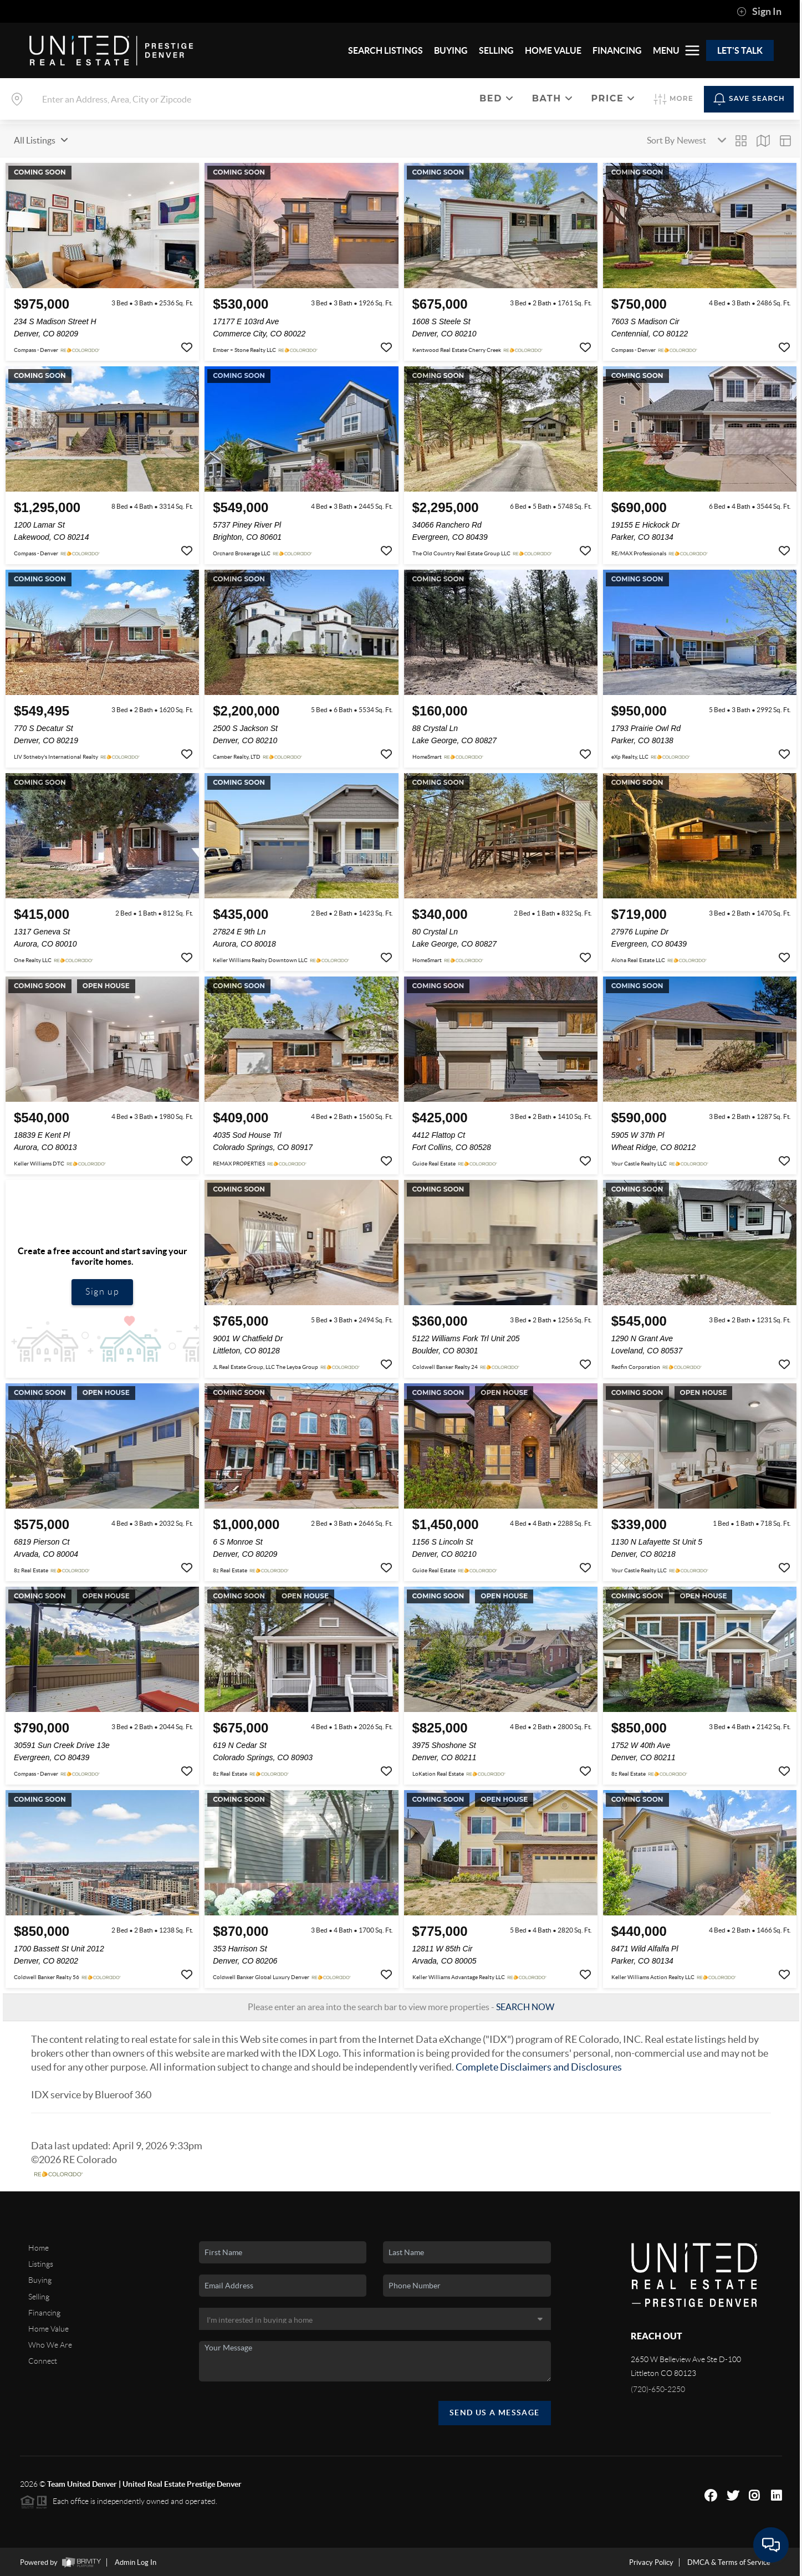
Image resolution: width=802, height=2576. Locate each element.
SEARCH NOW (525, 2007)
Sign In (759, 11)
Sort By (661, 140)
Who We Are (50, 2344)
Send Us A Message (494, 2412)
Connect (42, 2361)
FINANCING (617, 50)
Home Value (48, 2328)
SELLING (496, 50)
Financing (44, 2312)
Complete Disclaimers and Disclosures (539, 2067)
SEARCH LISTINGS (385, 50)
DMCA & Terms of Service (728, 2562)
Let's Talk (740, 50)
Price (613, 98)
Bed (496, 98)
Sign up (102, 1291)
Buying (40, 2280)
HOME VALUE (553, 50)
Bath (553, 98)
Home (38, 2247)
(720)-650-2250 (658, 2389)
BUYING (451, 50)
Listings (40, 2264)
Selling (38, 2296)
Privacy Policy (651, 2562)
